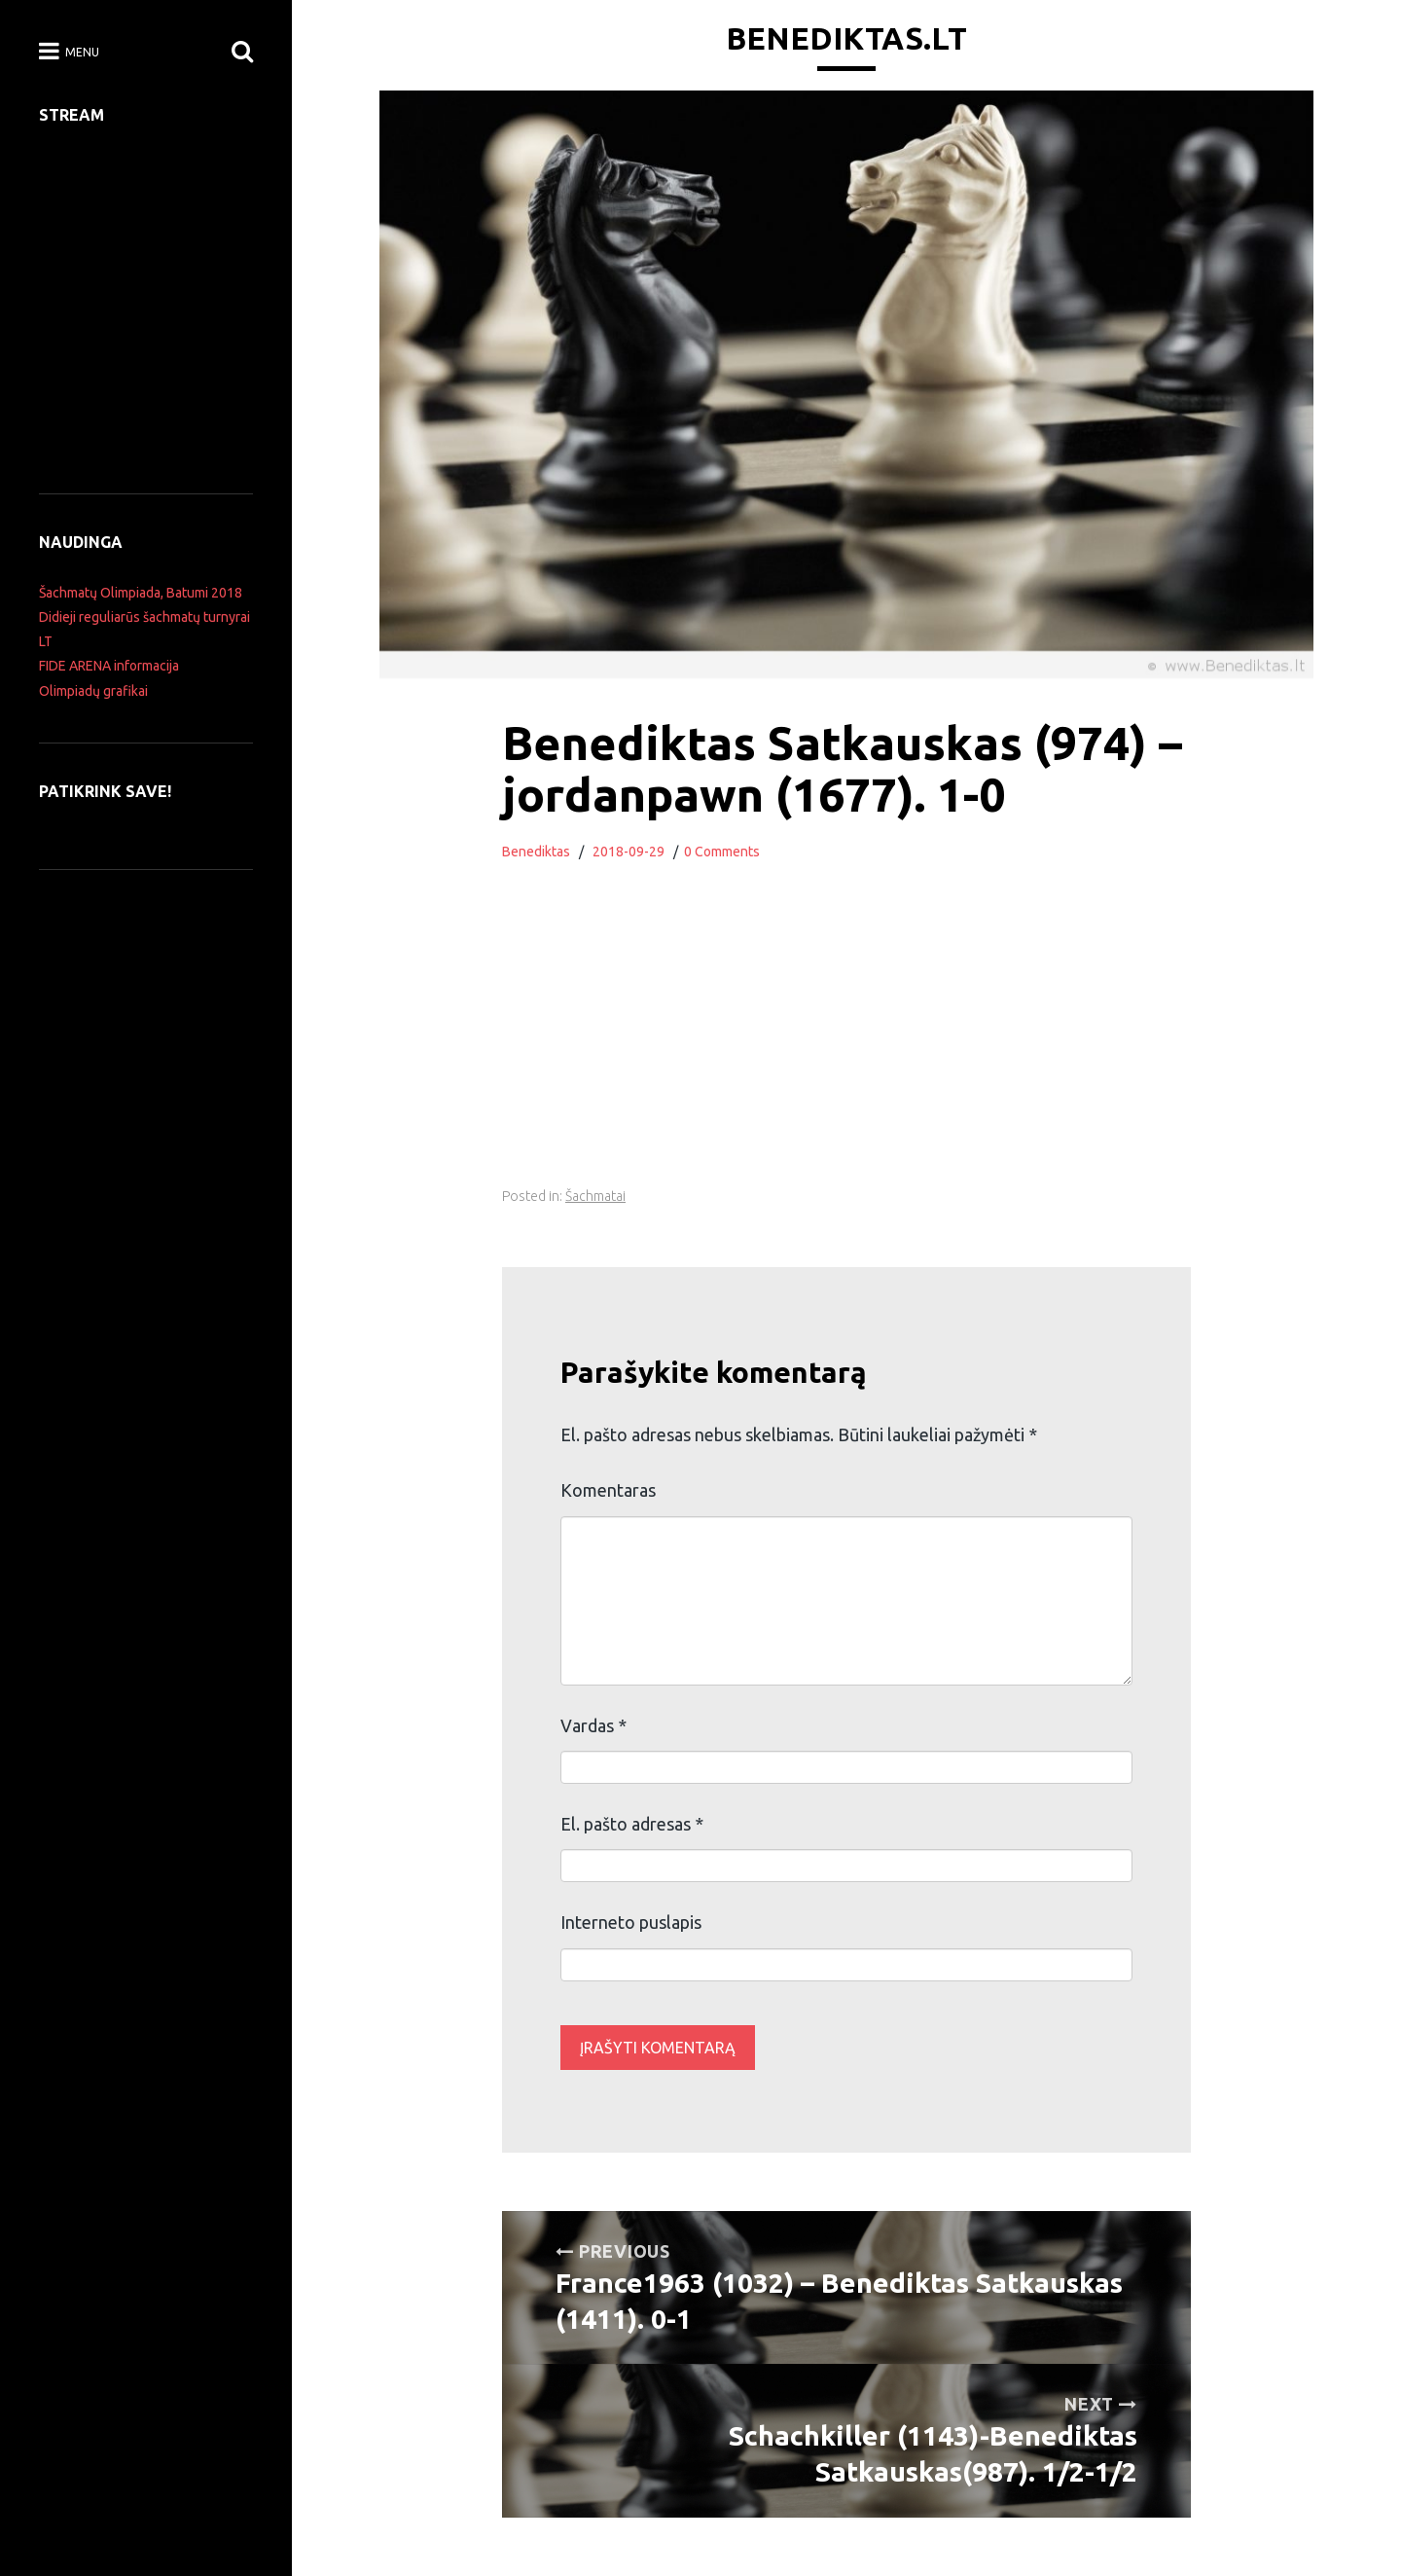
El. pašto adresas (631, 1823)
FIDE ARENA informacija (109, 665)
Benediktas (536, 851)
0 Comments (722, 851)
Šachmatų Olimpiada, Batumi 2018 (140, 592)
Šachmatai (595, 1196)
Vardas (593, 1725)
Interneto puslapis (630, 1922)
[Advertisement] (846, 1046)
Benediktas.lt (846, 37)
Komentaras (608, 1490)
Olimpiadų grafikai (93, 691)
